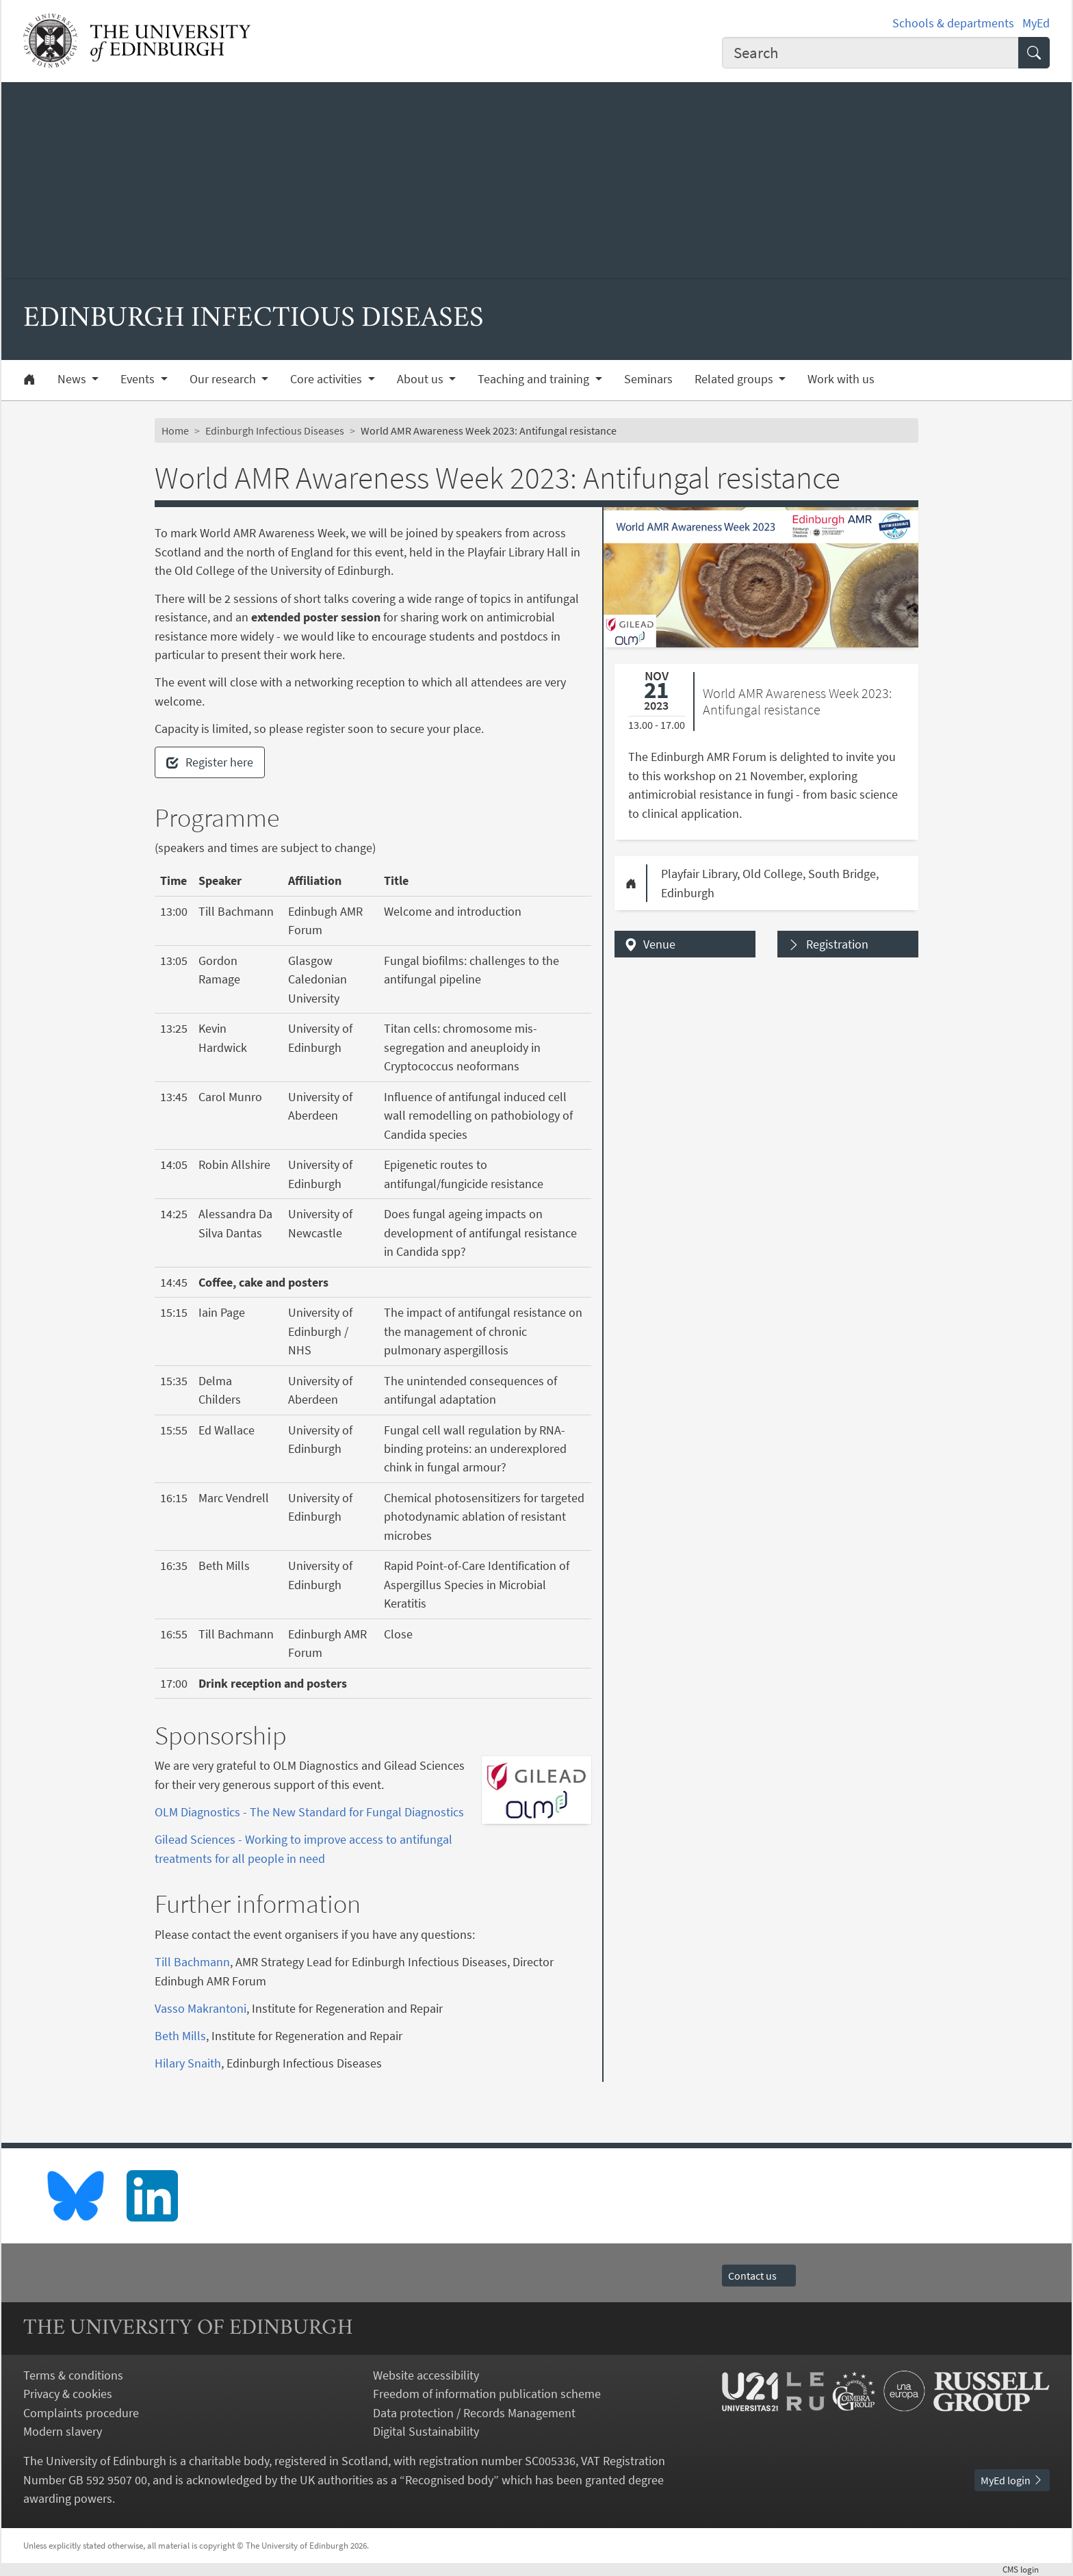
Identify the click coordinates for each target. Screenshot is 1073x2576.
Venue (659, 944)
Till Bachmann (192, 1962)
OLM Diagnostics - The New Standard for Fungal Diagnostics (309, 1812)
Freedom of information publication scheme (487, 2393)
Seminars (648, 379)
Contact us (759, 2275)
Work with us (841, 379)
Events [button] (138, 379)
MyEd (1036, 23)
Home (175, 430)
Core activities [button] (327, 379)
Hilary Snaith (188, 2063)
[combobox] (870, 52)
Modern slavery (62, 2431)
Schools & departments (953, 23)
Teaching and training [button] (535, 379)
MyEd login (1012, 2480)
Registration (837, 944)
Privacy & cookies (67, 2393)
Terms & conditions (73, 2375)
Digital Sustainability (426, 2431)
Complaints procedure (81, 2413)
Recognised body (449, 2480)
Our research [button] (224, 379)
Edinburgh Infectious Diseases (274, 430)
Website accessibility (426, 2375)
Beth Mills (180, 2036)
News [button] (73, 379)
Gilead (171, 1839)
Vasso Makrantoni (200, 2008)
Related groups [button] (735, 379)
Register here (209, 762)
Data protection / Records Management (474, 2413)
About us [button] (421, 379)
